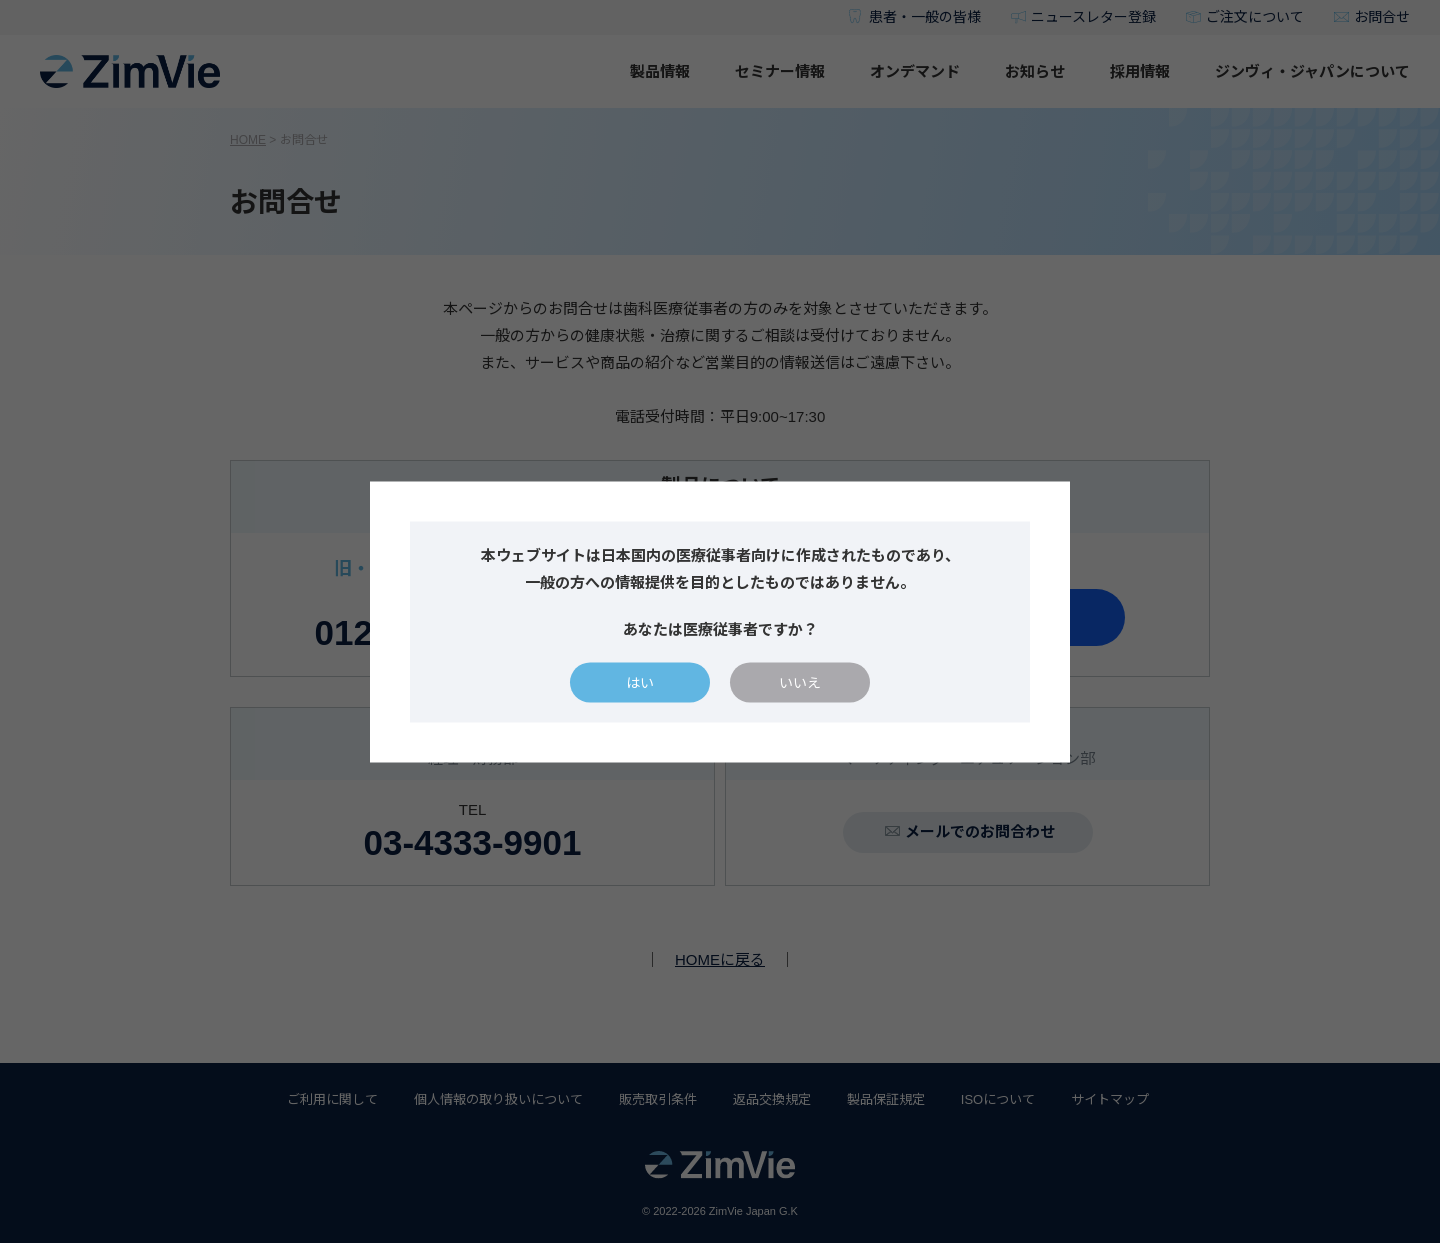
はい (640, 682)
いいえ (800, 682)
